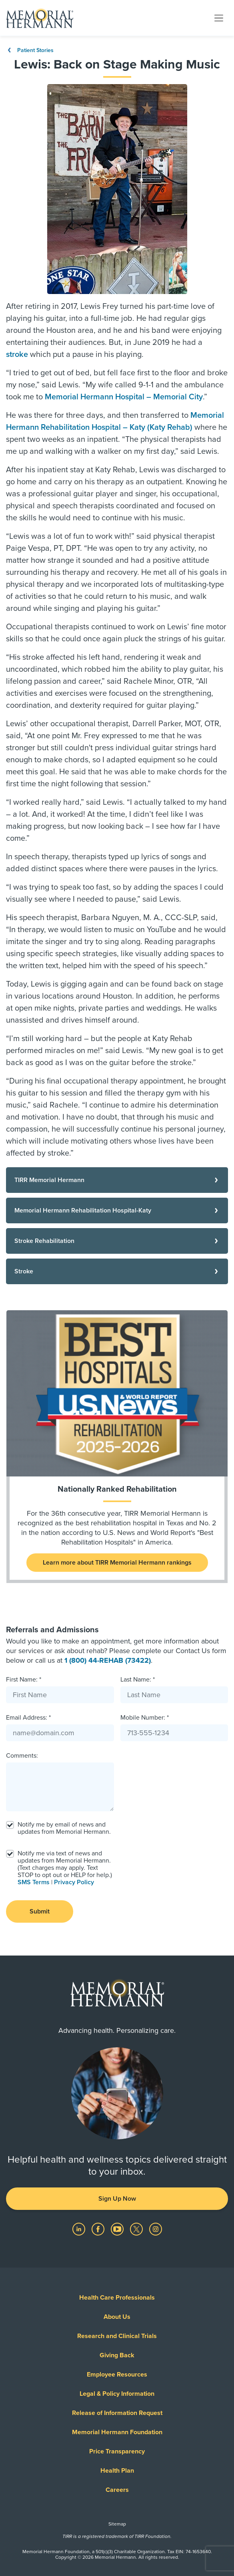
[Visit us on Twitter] (137, 2229)
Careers (117, 2490)
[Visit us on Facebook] (99, 2229)
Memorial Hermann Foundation (117, 2432)
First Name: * (23, 1679)
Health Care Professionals (117, 2298)
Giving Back (117, 2355)
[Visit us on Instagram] (155, 2229)
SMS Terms (34, 1882)
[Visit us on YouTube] (118, 2229)
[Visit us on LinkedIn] (79, 2229)
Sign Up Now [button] (117, 2199)
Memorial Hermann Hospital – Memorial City (124, 397)
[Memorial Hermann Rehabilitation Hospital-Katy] (117, 1210)
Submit (40, 1911)
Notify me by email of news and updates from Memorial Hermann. (64, 1828)
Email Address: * (28, 1717)
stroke (17, 354)
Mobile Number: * (144, 1717)
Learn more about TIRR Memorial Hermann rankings (117, 1563)
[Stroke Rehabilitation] (117, 1241)
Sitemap (117, 2524)
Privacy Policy (74, 1882)
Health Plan (117, 2471)
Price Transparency (117, 2451)
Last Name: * (137, 1679)
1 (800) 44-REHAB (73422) (107, 1660)
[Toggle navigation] (219, 18)
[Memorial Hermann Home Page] (39, 18)
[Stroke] (117, 1271)
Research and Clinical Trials (117, 2336)
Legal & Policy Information (117, 2394)
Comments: (22, 1755)
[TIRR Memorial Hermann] (117, 1180)
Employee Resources (117, 2375)
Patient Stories (30, 50)
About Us (117, 2317)
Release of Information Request (117, 2413)
